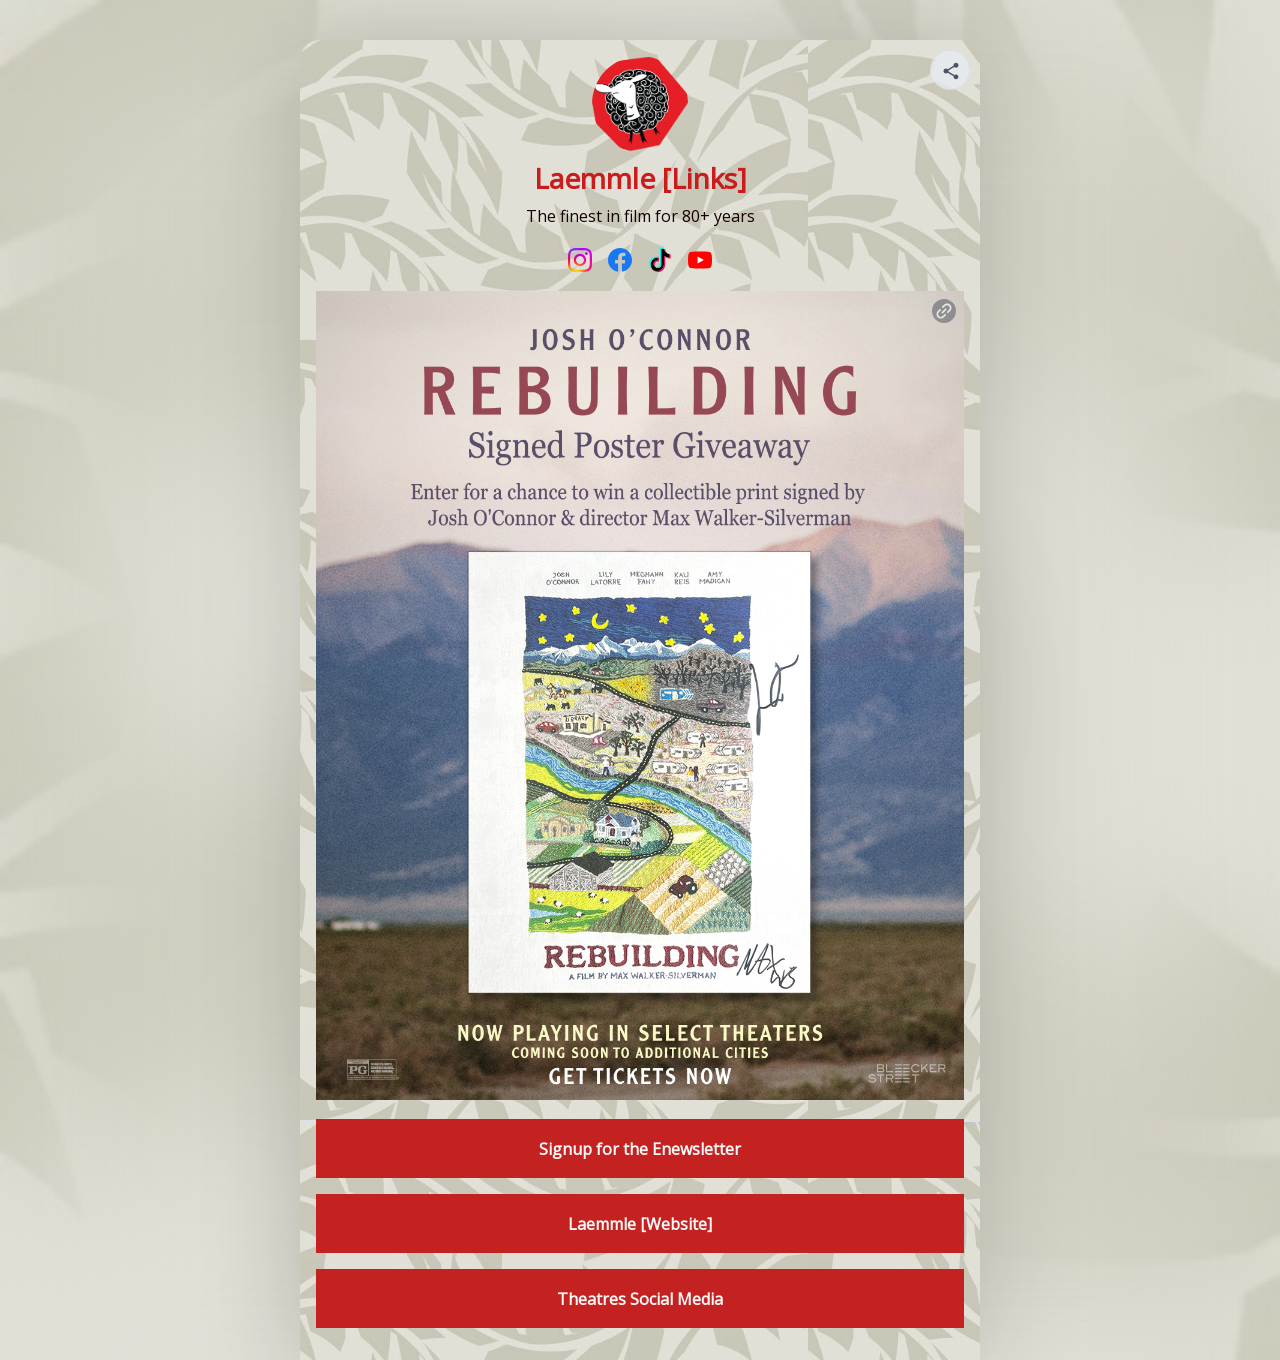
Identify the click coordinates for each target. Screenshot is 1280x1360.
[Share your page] (950, 70)
